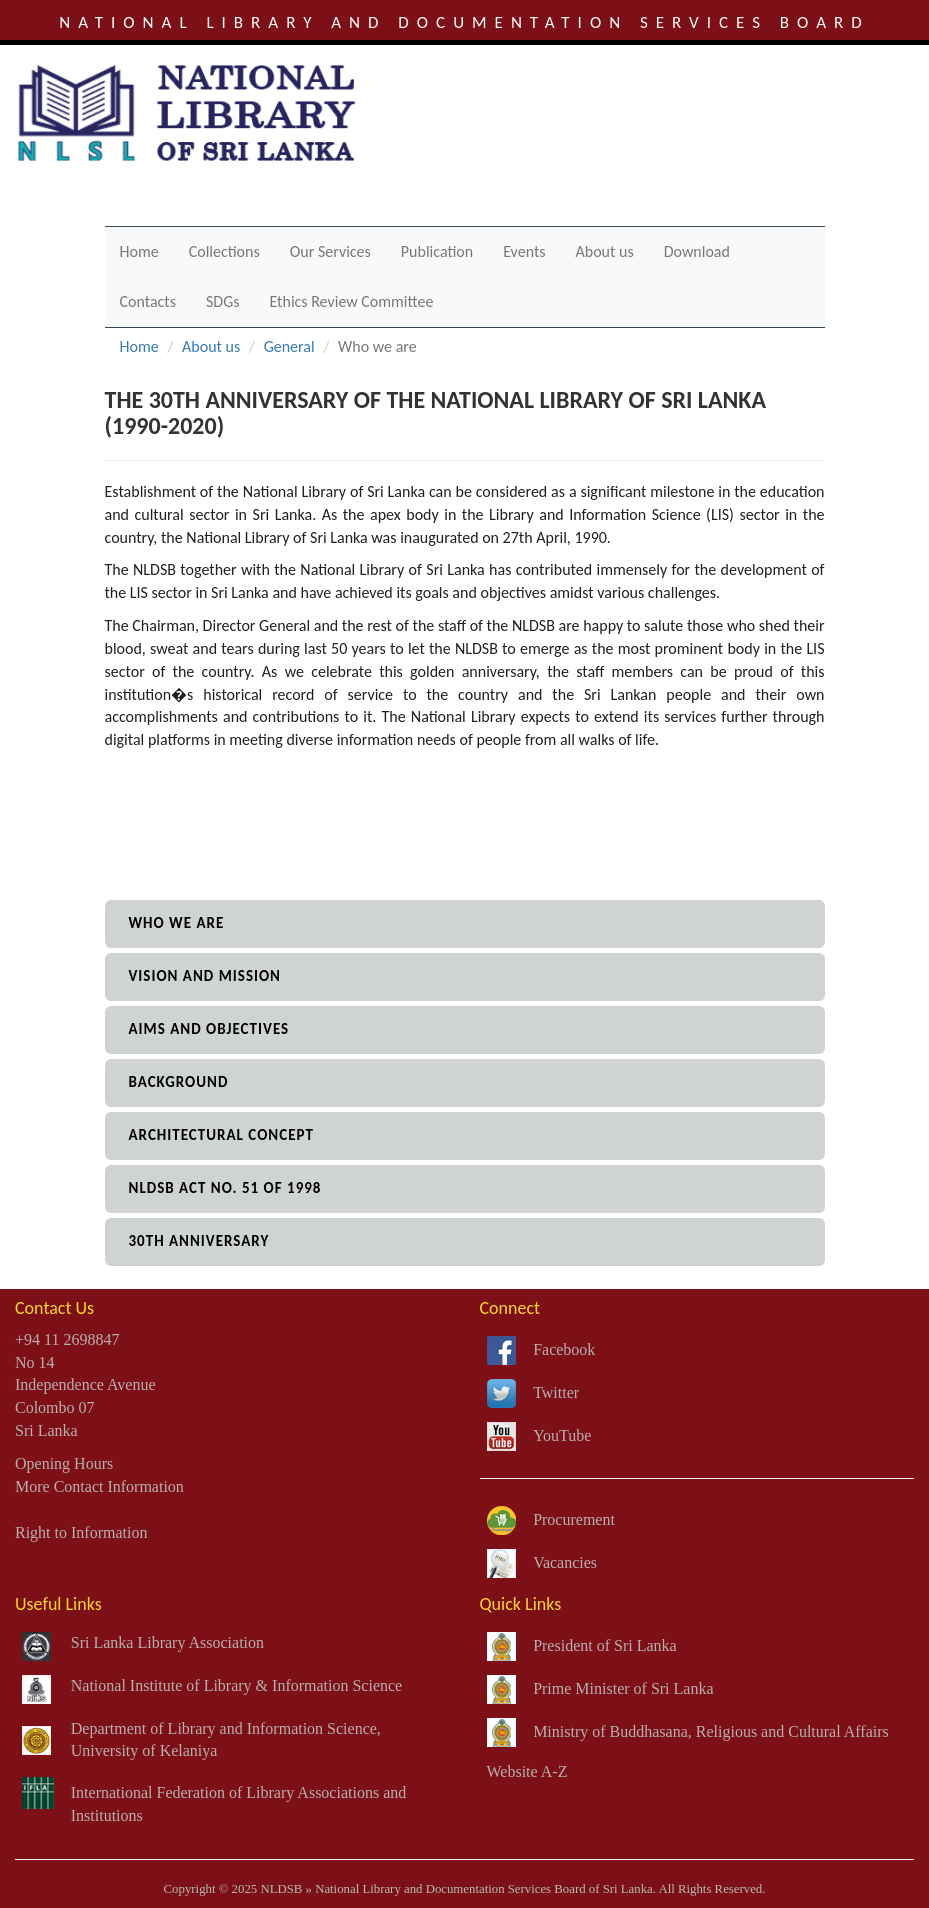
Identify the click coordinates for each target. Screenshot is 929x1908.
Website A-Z (527, 1771)
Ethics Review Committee (351, 301)
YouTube (562, 1435)
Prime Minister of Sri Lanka (623, 1688)
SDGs (223, 301)
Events (524, 251)
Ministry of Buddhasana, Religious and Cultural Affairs (711, 1731)
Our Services (330, 251)
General (289, 346)
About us (605, 251)
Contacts (148, 301)
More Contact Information (99, 1486)
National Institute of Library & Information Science (236, 1685)
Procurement (574, 1519)
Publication (437, 251)
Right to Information (81, 1532)
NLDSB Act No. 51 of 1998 (225, 1188)
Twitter (556, 1392)
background (179, 1082)
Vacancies (565, 1562)
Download (697, 251)
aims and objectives (209, 1029)
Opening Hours (64, 1463)
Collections (224, 251)
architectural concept (221, 1135)
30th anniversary (199, 1241)
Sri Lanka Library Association (167, 1642)
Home (139, 251)
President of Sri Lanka (605, 1645)
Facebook (564, 1349)
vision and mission (205, 976)
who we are (177, 923)
